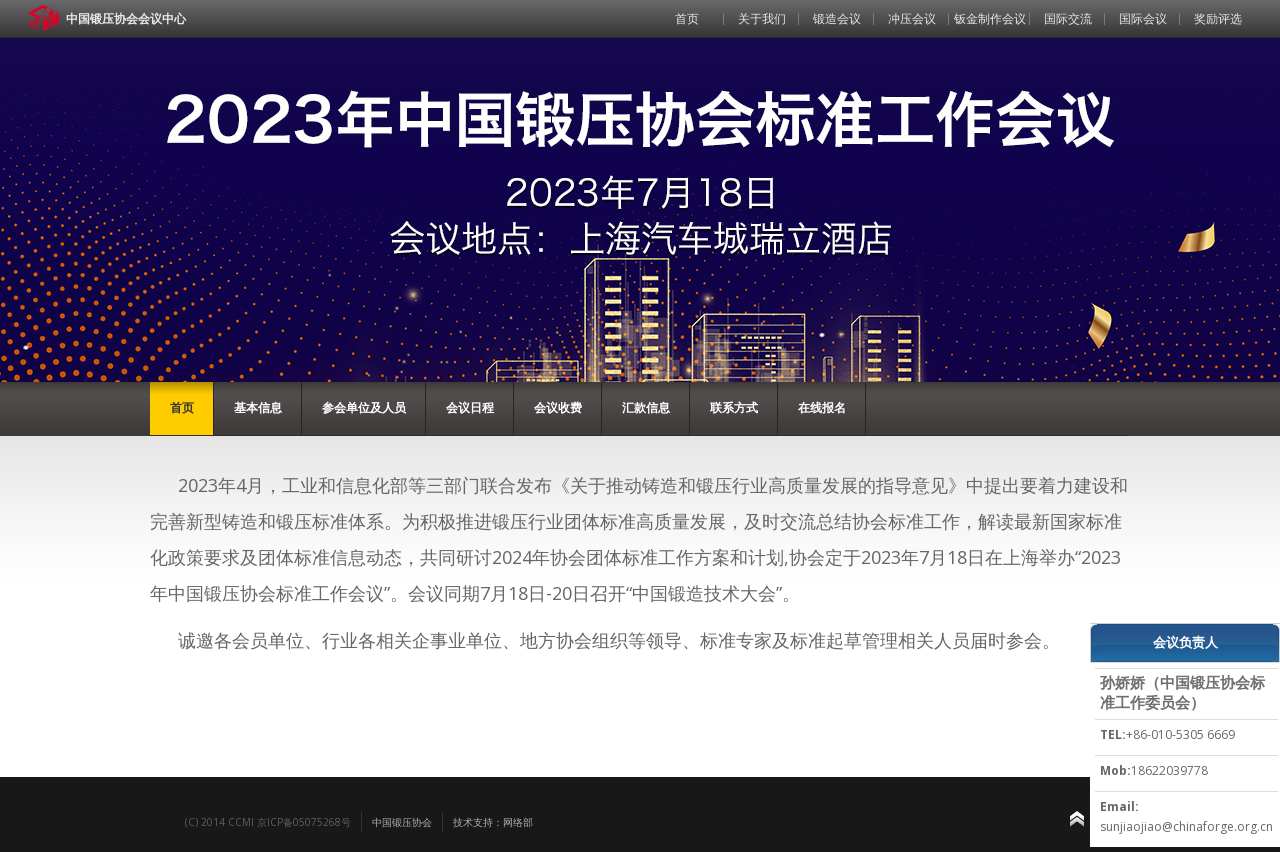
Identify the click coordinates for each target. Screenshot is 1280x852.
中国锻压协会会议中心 (126, 18)
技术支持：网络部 (493, 822)
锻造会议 (837, 18)
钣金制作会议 (990, 18)
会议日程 (470, 407)
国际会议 (1143, 18)
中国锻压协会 (402, 822)
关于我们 (762, 18)
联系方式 (734, 407)
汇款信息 (646, 407)
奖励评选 (1218, 18)
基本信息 (258, 407)
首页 (687, 18)
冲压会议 (912, 18)
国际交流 (1068, 18)
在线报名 (822, 407)
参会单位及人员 (364, 407)
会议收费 (558, 407)
